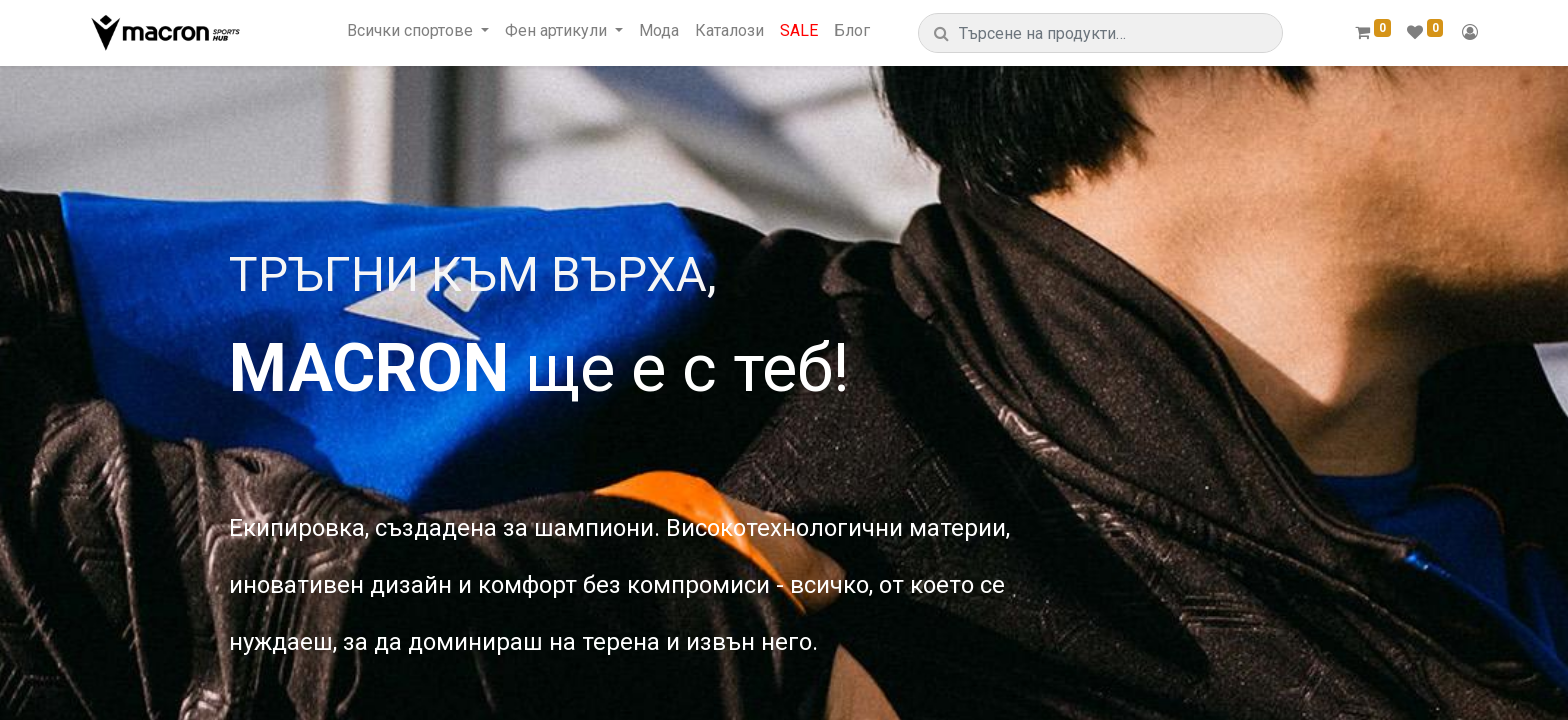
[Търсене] (941, 33)
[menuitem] (659, 30)
